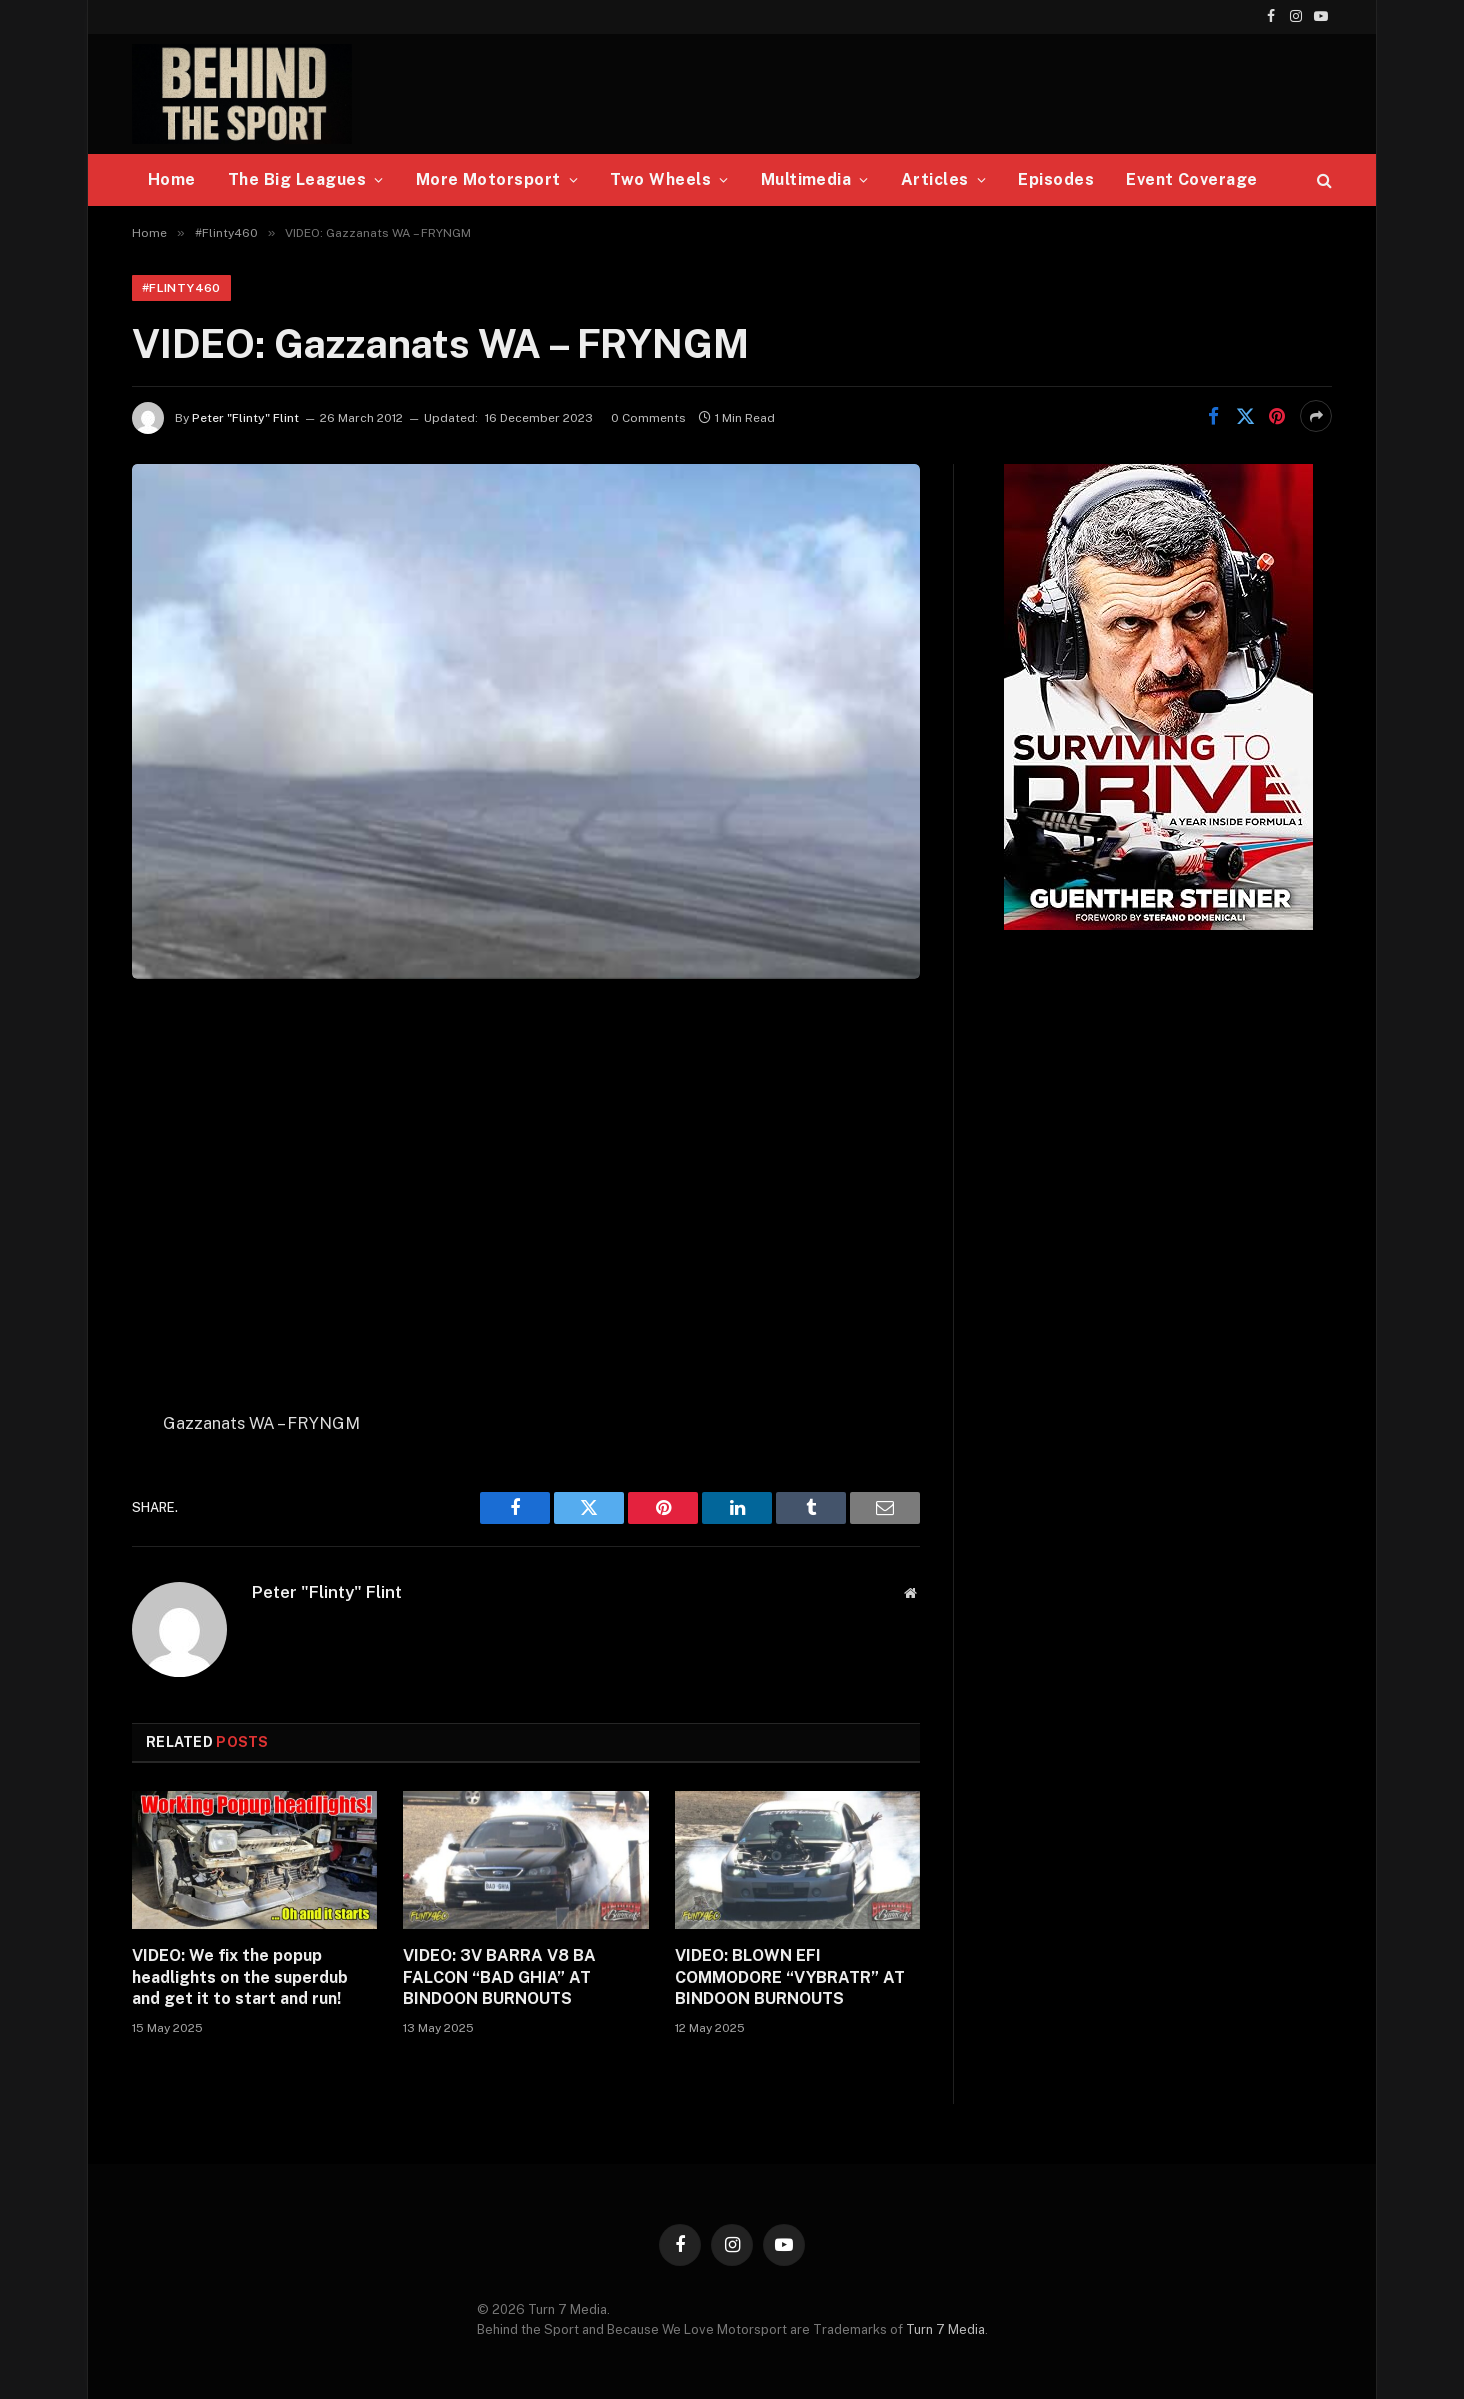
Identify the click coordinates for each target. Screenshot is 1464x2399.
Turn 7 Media (945, 2329)
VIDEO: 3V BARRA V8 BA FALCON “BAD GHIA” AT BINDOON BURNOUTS (499, 1977)
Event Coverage (1192, 179)
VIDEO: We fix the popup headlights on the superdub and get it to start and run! (240, 1977)
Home (172, 179)
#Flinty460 (181, 288)
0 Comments (648, 418)
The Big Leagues (297, 179)
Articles (935, 179)
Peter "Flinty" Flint (245, 418)
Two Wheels (660, 179)
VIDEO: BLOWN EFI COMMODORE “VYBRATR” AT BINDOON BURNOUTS (790, 1977)
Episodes (1056, 179)
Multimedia (806, 179)
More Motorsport (488, 179)
